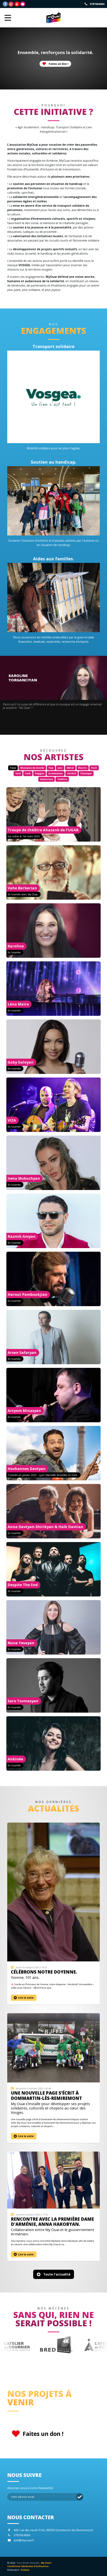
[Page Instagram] (11, 4)
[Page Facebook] (5, 4)
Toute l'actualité (53, 2274)
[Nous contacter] (22, 4)
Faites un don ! (37, 2434)
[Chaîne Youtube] (16, 4)
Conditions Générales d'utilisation (28, 2566)
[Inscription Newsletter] (45, 2497)
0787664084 (94, 4)
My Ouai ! (46, 2562)
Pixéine (25, 2569)
